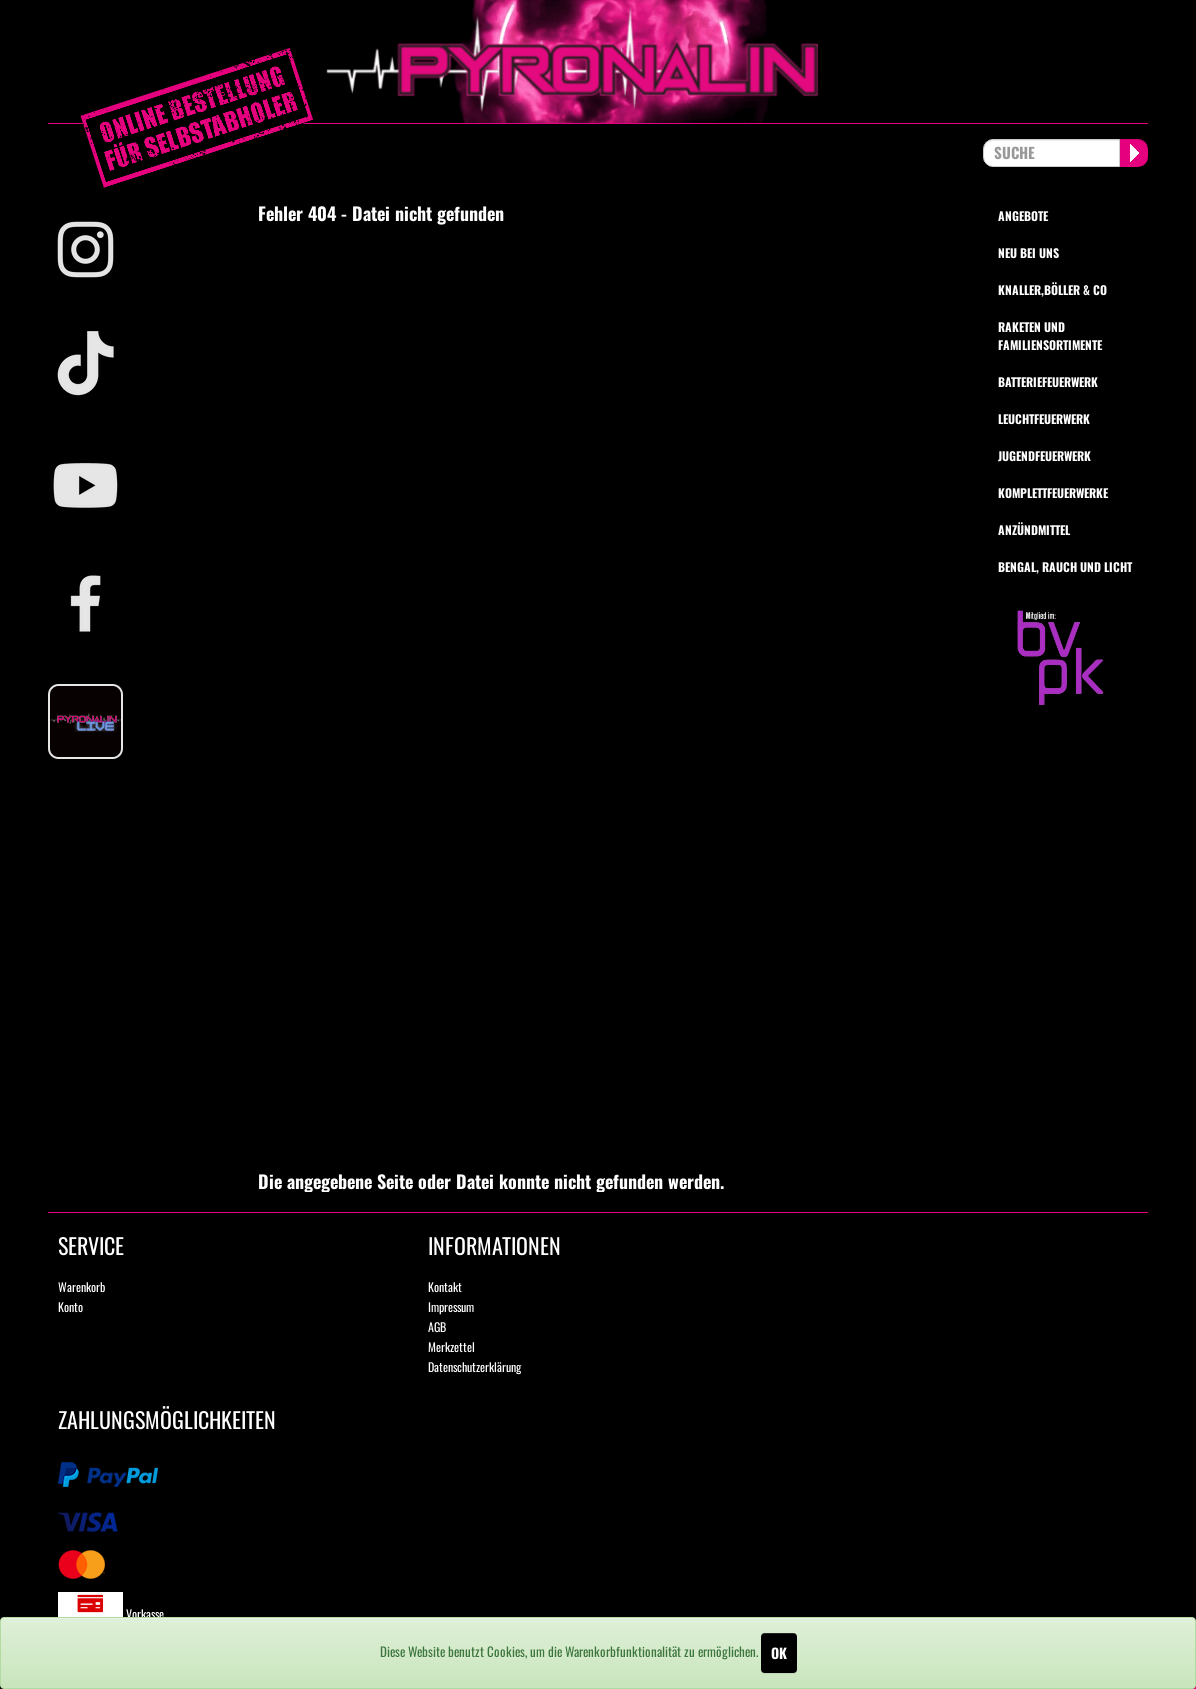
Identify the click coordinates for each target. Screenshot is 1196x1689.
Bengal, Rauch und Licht (1065, 566)
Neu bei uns (1028, 252)
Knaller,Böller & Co (1052, 289)
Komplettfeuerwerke (1053, 492)
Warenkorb (81, 1286)
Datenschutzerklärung (474, 1366)
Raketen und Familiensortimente (1050, 335)
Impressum (451, 1306)
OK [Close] (779, 1652)
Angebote (1023, 215)
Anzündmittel (1034, 529)
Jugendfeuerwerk (1044, 455)
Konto (70, 1306)
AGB (437, 1326)
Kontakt (445, 1286)
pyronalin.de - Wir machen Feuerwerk (598, 61)
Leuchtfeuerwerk (1044, 418)
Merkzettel (451, 1346)
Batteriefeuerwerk (1048, 381)
